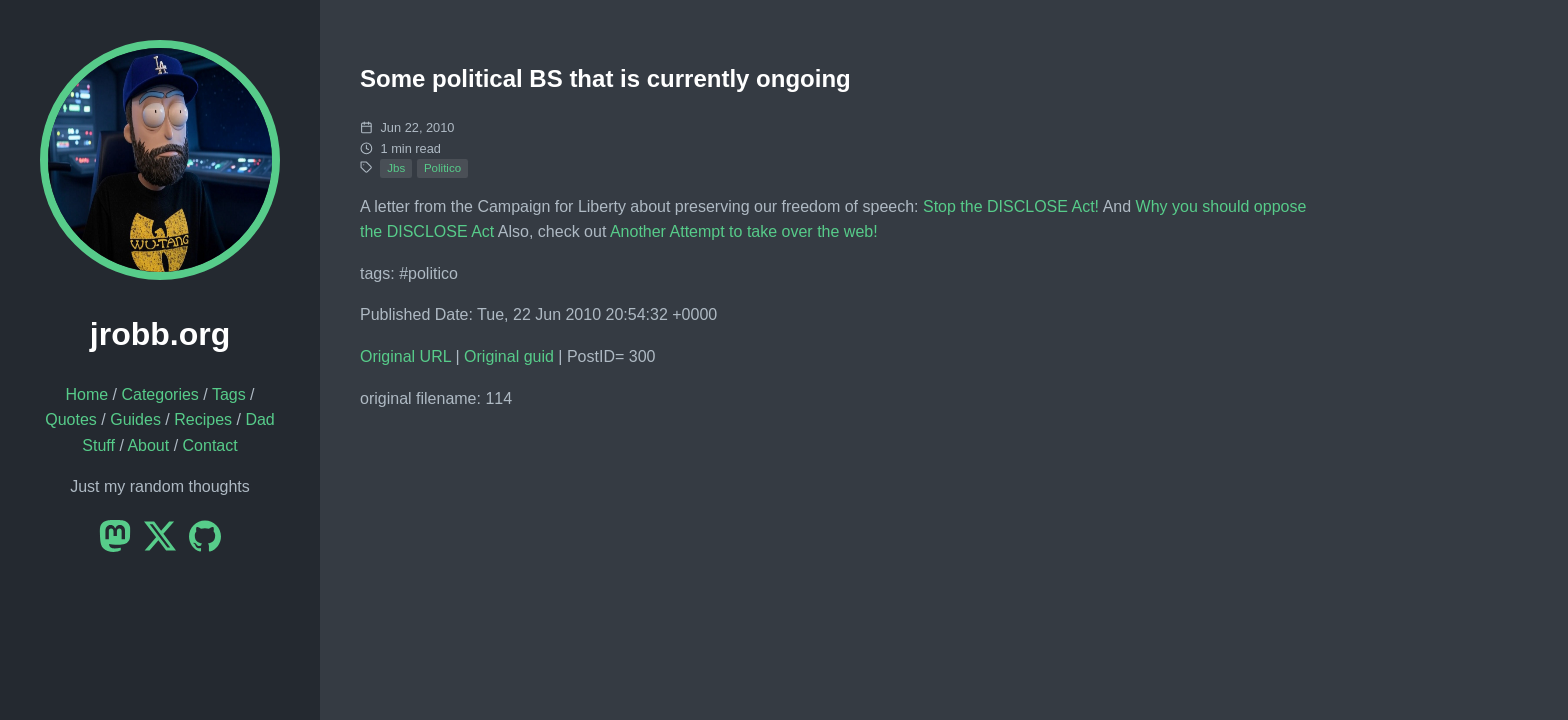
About (148, 445)
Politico (442, 168)
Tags (229, 394)
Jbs (396, 168)
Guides (135, 419)
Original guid (509, 356)
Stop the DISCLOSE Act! (1011, 206)
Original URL (405, 356)
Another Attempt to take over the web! (744, 231)
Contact (210, 445)
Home (86, 394)
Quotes (71, 419)
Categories (159, 394)
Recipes (203, 419)
